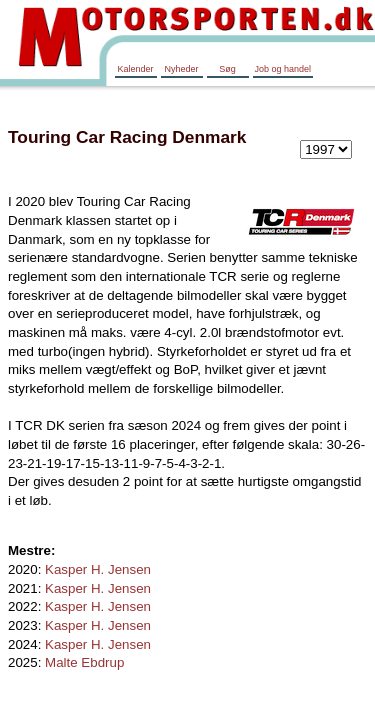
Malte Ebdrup (84, 662)
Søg (227, 69)
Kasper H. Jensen (98, 569)
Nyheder (181, 69)
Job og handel (283, 69)
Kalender (135, 69)
